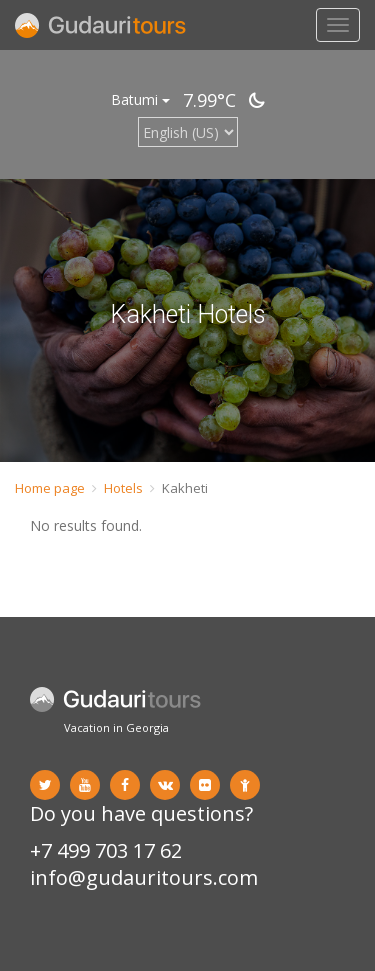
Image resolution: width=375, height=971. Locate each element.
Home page (50, 488)
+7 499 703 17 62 (106, 850)
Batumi (140, 99)
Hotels (123, 488)
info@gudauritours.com (144, 877)
